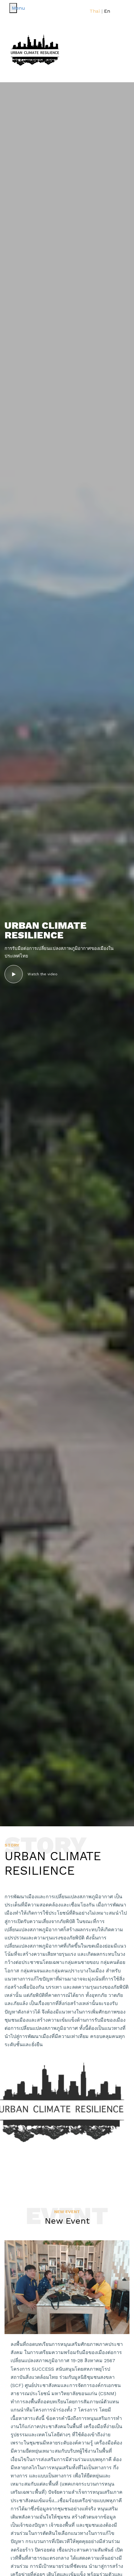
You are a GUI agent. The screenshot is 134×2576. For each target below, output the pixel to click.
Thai (95, 11)
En (107, 11)
